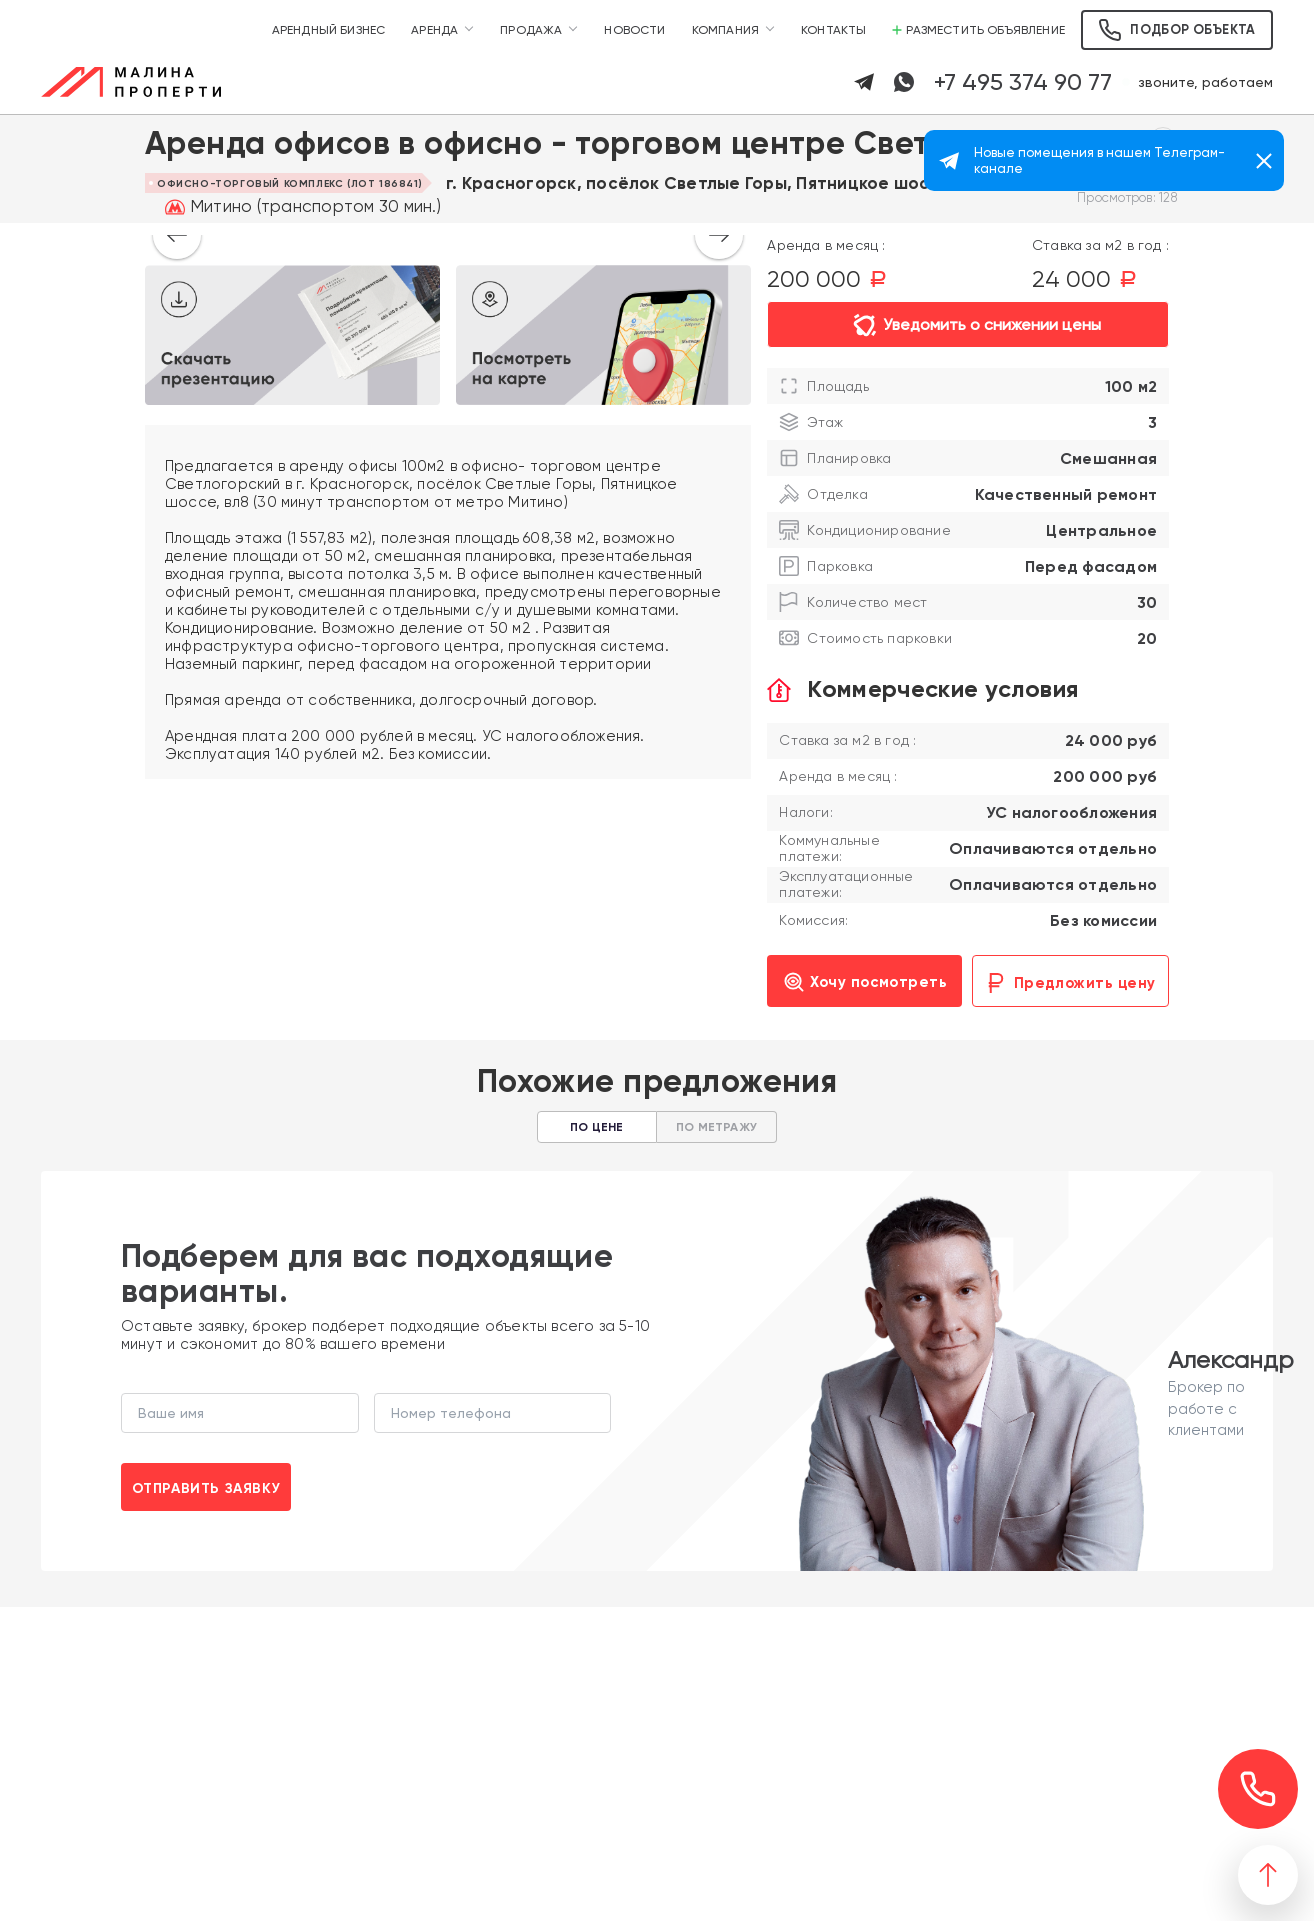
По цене (596, 1127)
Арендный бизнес (329, 30)
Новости (634, 30)
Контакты (833, 30)
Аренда (434, 30)
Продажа (531, 30)
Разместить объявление (978, 30)
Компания (725, 30)
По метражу (716, 1127)
